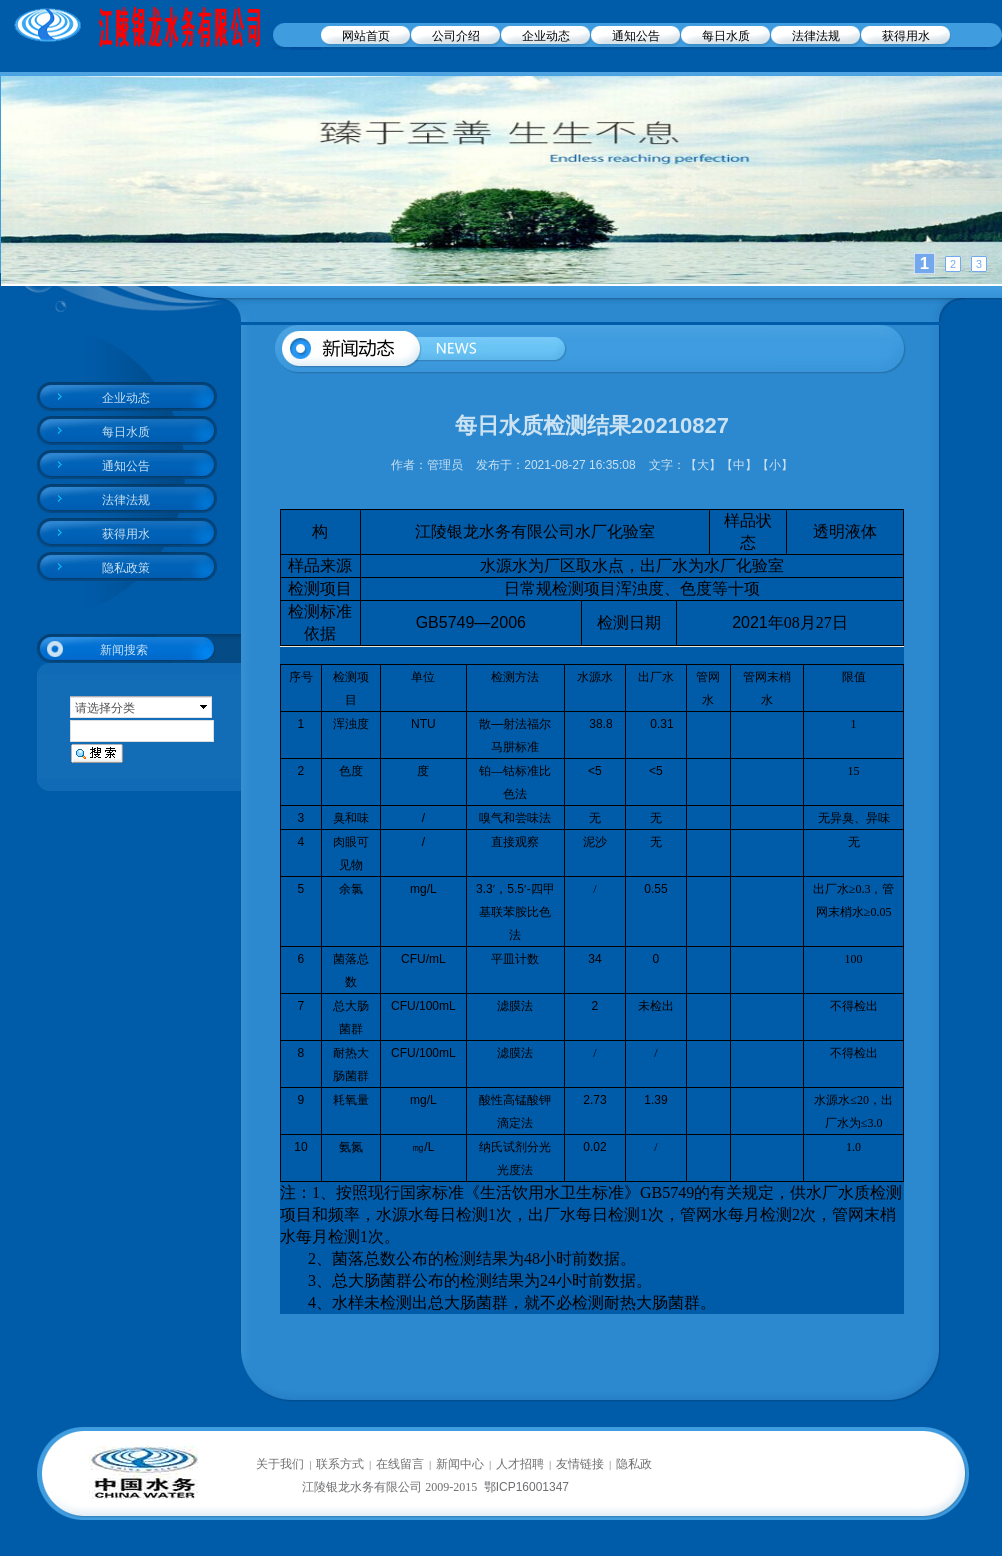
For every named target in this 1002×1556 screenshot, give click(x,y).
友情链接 (580, 1464)
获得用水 (906, 36)
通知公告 (636, 36)
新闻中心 (460, 1464)
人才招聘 (520, 1464)
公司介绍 (456, 36)
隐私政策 (126, 568)
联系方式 (340, 1464)
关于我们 (280, 1464)
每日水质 (726, 36)
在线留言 (400, 1464)
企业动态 (546, 36)
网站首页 (366, 36)
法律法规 (816, 36)
